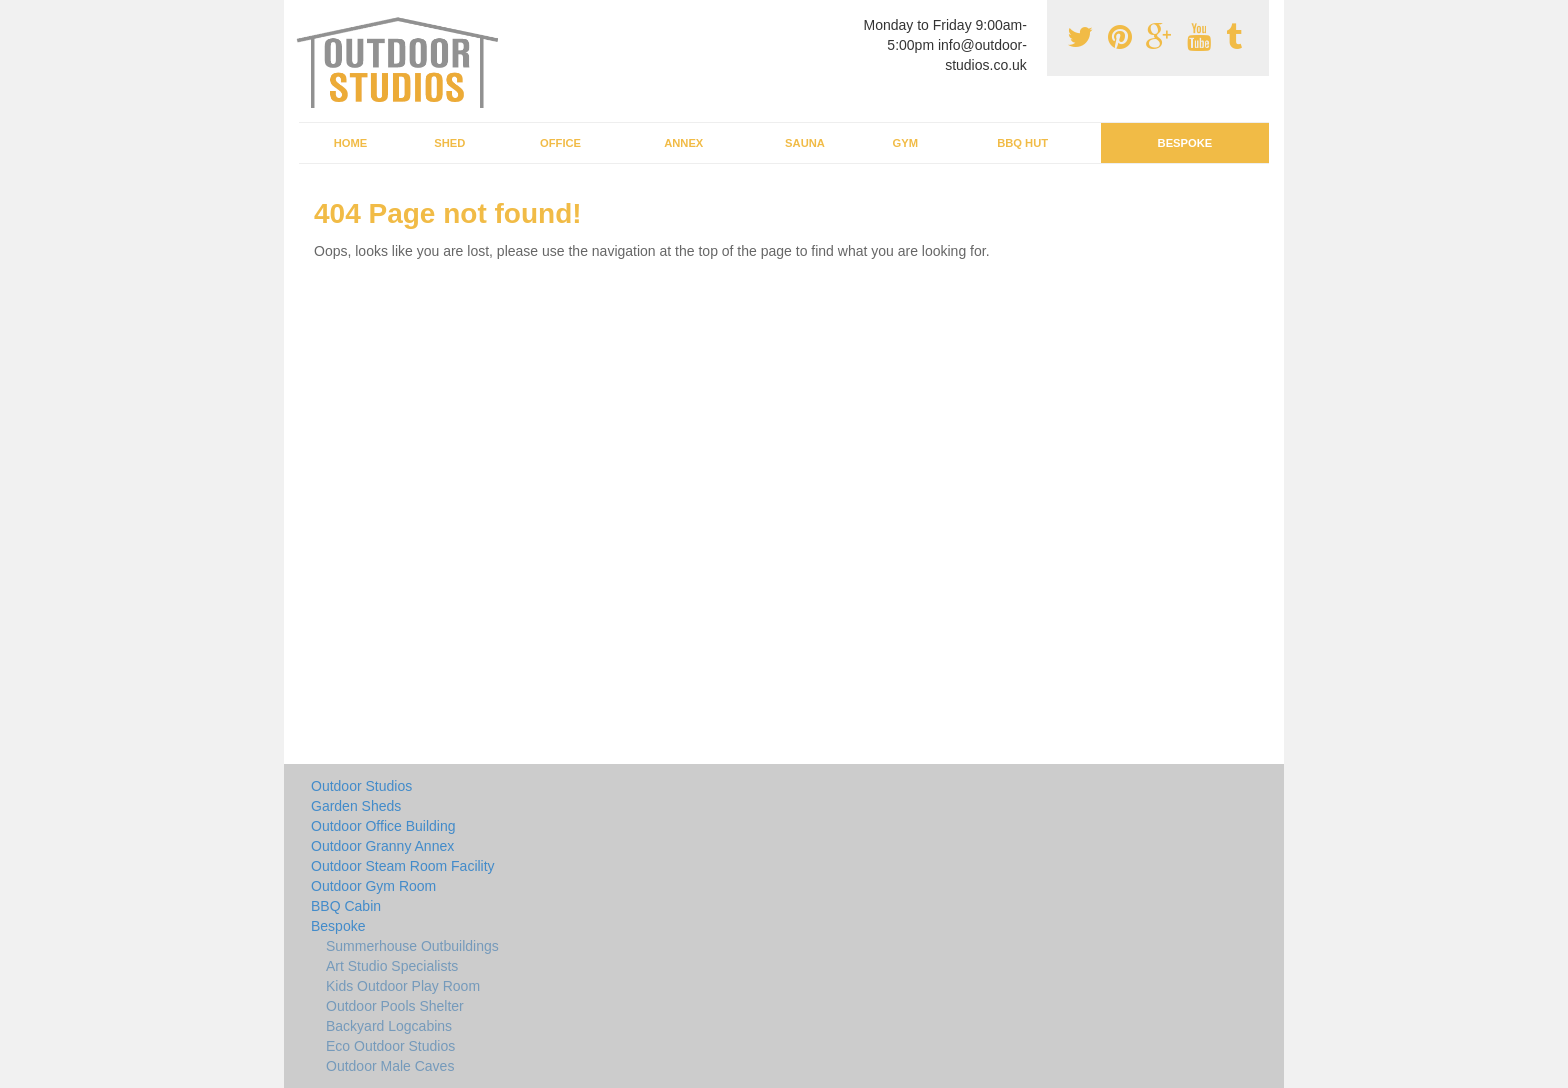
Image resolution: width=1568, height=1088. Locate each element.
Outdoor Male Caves (390, 1066)
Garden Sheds (356, 806)
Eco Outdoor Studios (390, 1046)
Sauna (805, 143)
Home (351, 143)
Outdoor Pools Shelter (395, 1006)
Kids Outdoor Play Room (403, 986)
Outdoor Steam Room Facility (403, 866)
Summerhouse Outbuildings (412, 946)
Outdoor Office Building (383, 826)
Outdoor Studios (361, 786)
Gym (904, 143)
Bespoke (1185, 143)
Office (560, 143)
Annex (683, 143)
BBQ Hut (1022, 143)
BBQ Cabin (346, 906)
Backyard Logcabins (389, 1026)
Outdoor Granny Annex (382, 846)
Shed (449, 143)
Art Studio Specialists (392, 966)
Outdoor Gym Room (373, 886)
